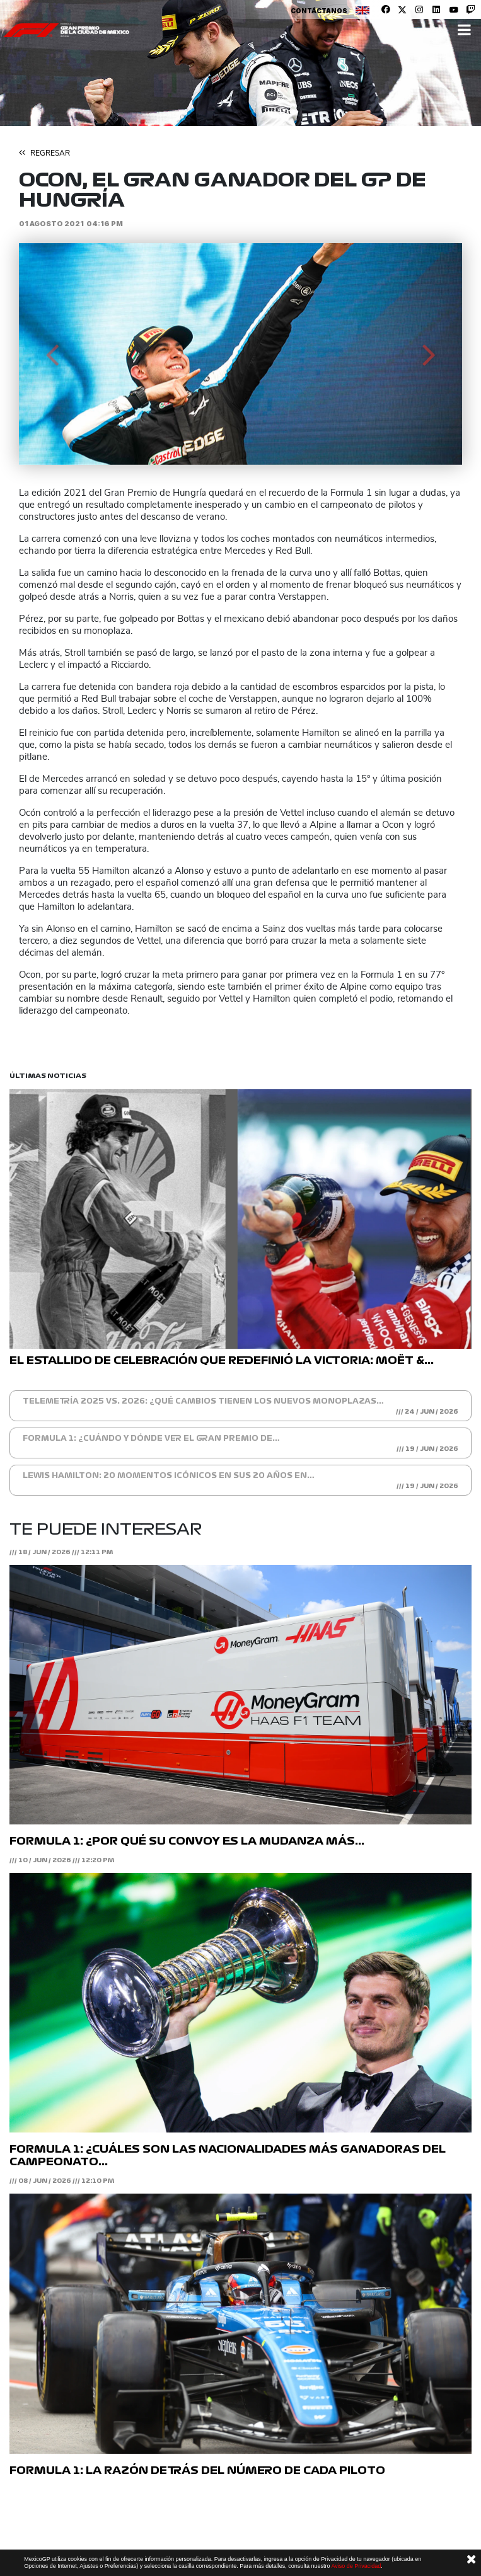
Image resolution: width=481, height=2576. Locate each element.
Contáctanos (319, 10)
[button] (52, 354)
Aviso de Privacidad (356, 2566)
